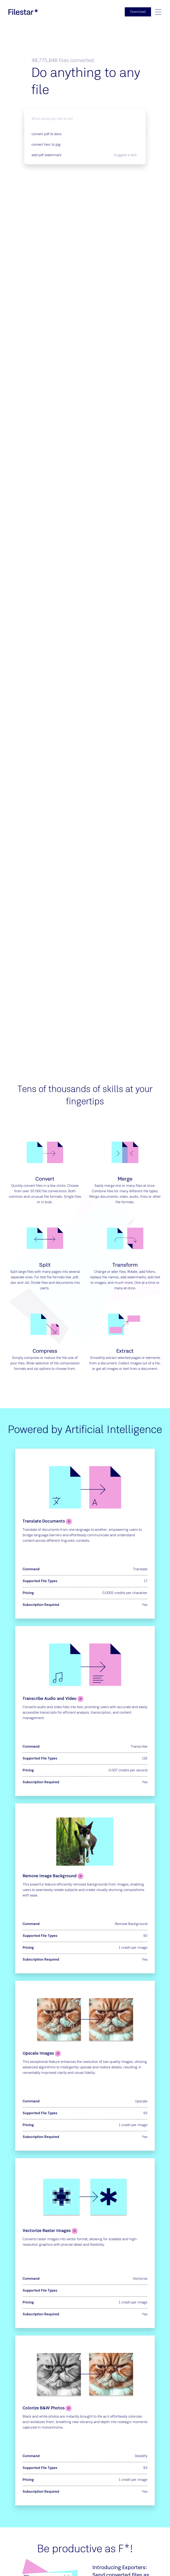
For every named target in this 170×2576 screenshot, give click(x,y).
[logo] (23, 12)
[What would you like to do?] (85, 119)
